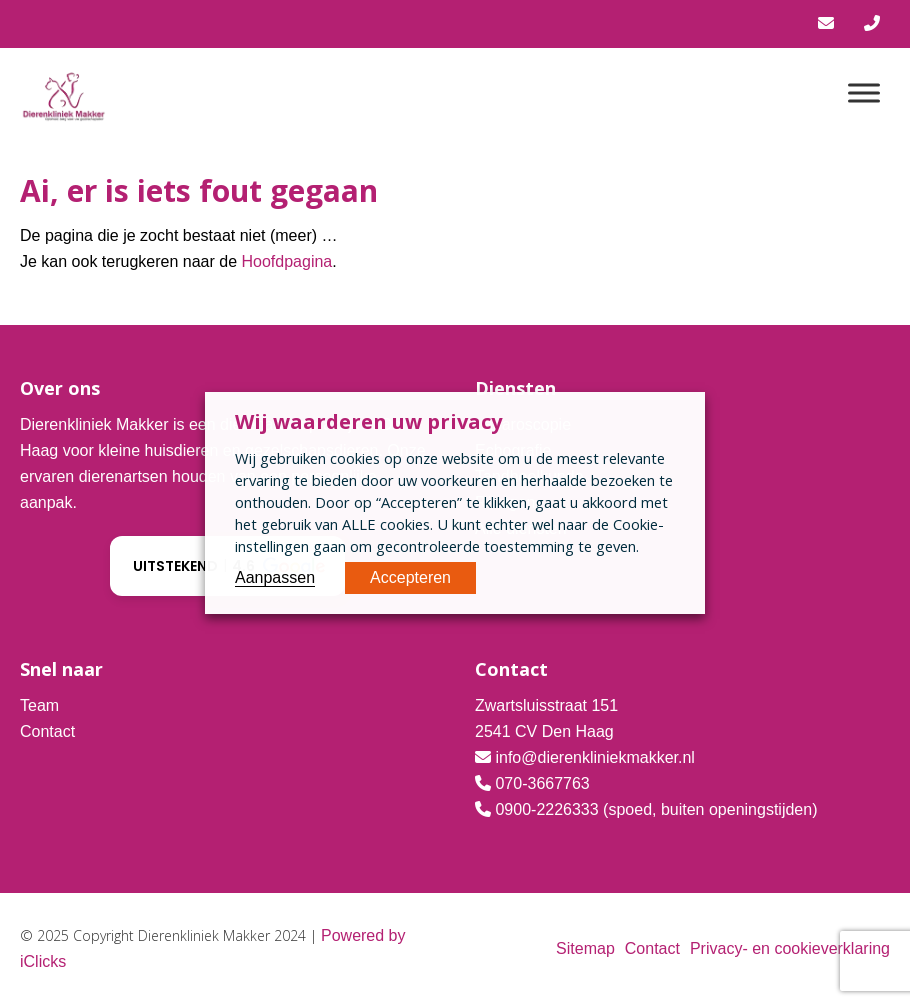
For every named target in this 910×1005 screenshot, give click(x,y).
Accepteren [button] (410, 577)
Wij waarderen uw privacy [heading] (368, 421)
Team (39, 705)
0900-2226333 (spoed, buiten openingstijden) (656, 809)
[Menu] (864, 92)
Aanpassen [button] (275, 577)
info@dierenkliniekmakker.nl (594, 757)
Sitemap (585, 948)
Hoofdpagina (286, 261)
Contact (47, 731)
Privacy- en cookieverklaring (790, 948)
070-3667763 (542, 783)
